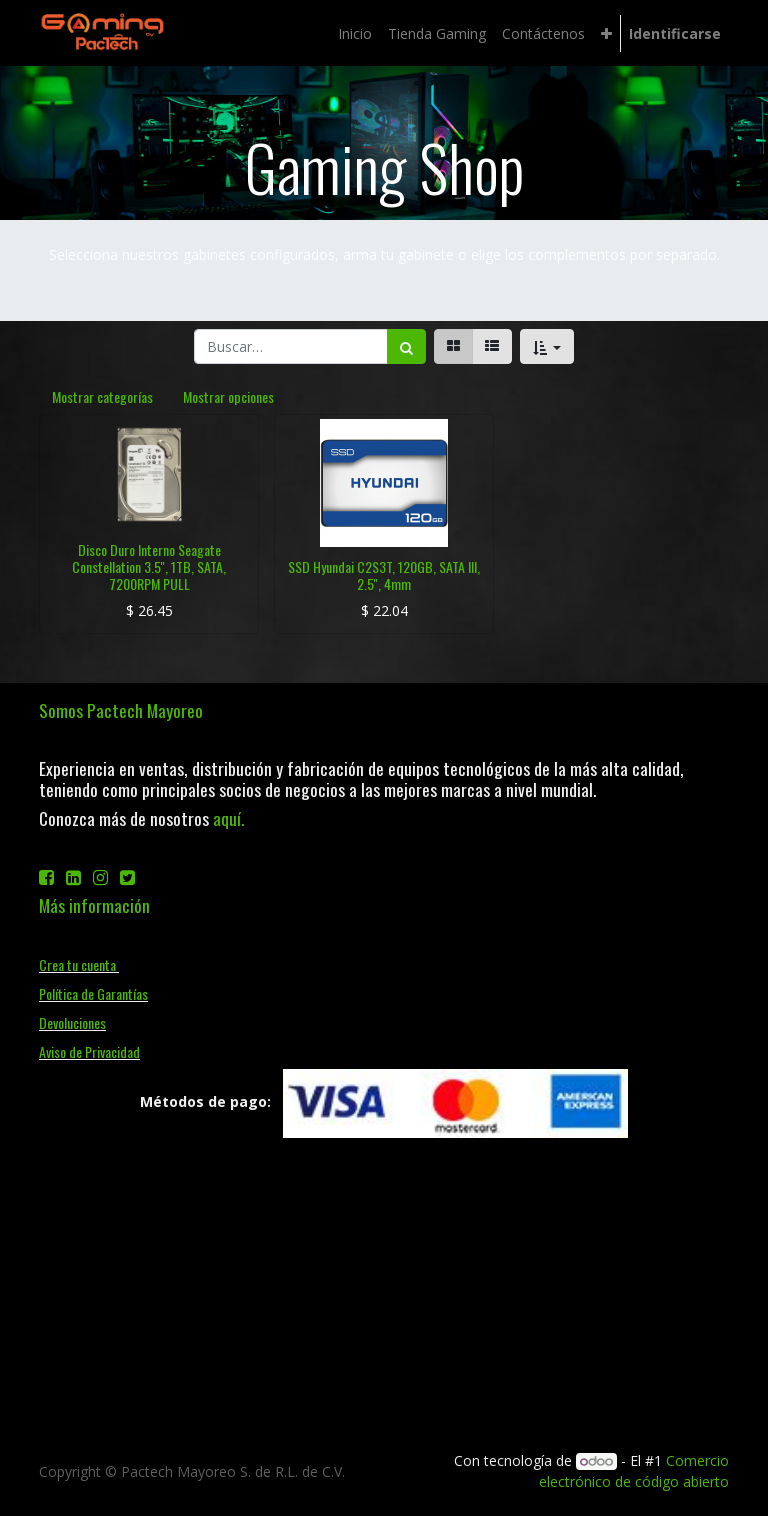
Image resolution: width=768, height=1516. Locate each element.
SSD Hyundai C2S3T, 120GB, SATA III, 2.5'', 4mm (384, 575)
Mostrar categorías (102, 396)
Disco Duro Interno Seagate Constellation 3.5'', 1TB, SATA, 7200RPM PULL (149, 566)
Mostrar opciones (228, 396)
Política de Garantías (93, 993)
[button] (606, 33)
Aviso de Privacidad (89, 1051)
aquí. (228, 818)
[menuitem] (355, 33)
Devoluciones (72, 1022)
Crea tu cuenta (79, 964)
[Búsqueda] (406, 346)
